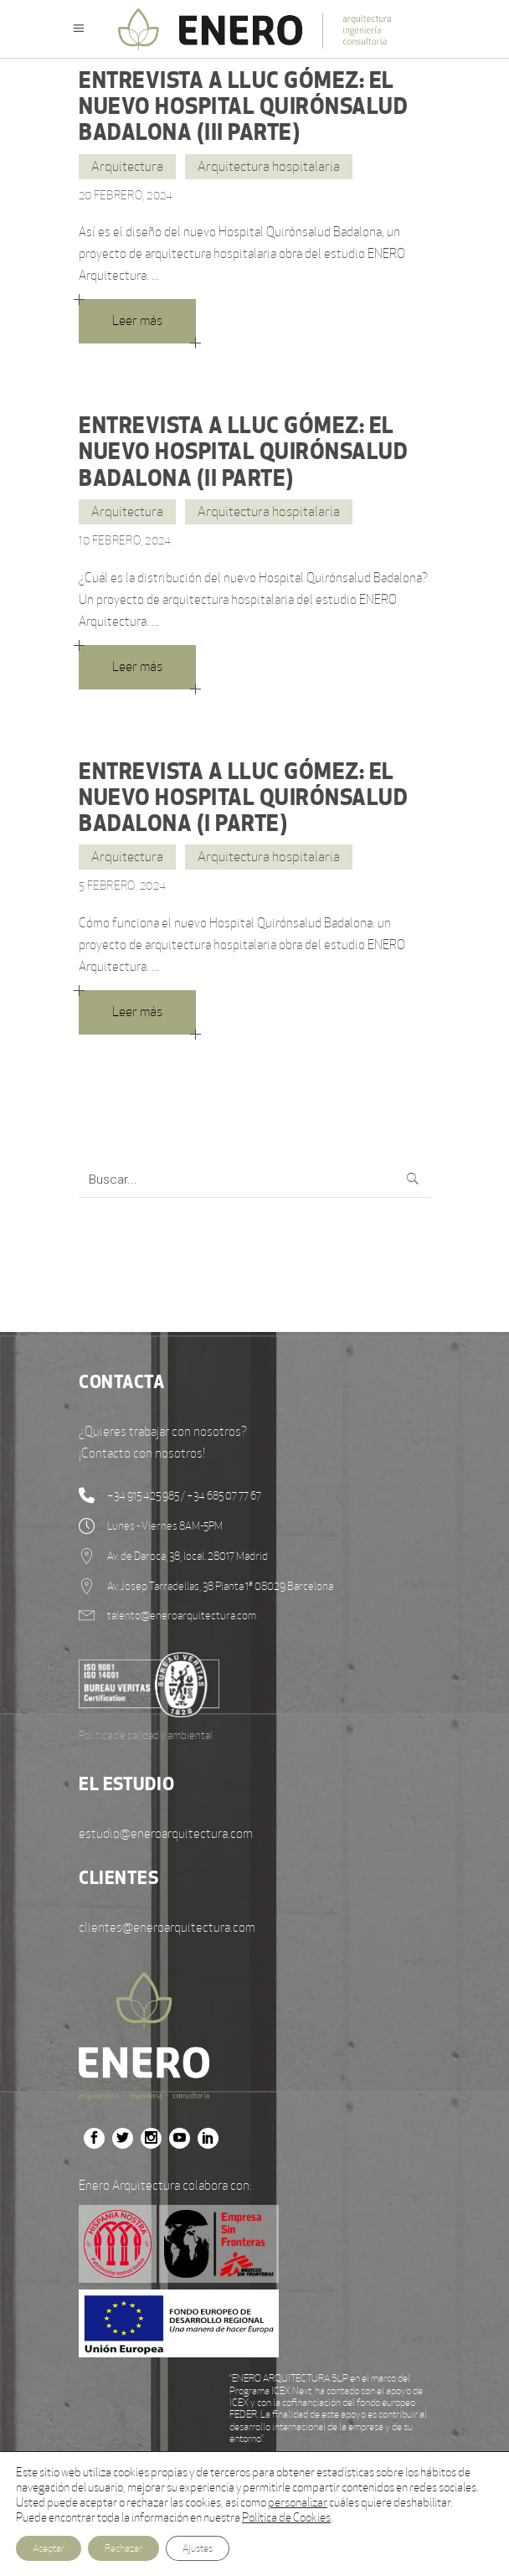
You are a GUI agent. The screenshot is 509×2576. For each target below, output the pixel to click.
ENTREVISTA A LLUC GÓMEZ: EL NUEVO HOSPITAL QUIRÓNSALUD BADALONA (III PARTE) (243, 106)
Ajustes (198, 2548)
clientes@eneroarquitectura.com (167, 1927)
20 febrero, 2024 (125, 195)
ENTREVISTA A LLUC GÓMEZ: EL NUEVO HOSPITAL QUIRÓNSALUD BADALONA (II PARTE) (243, 451)
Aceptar (48, 2548)
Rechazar (123, 2548)
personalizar (297, 2502)
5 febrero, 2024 (122, 885)
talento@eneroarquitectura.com (181, 1615)
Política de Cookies (286, 2517)
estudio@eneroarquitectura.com (166, 1833)
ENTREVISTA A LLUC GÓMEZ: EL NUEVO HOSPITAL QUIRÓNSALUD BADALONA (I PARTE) (243, 797)
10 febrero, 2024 (125, 540)
